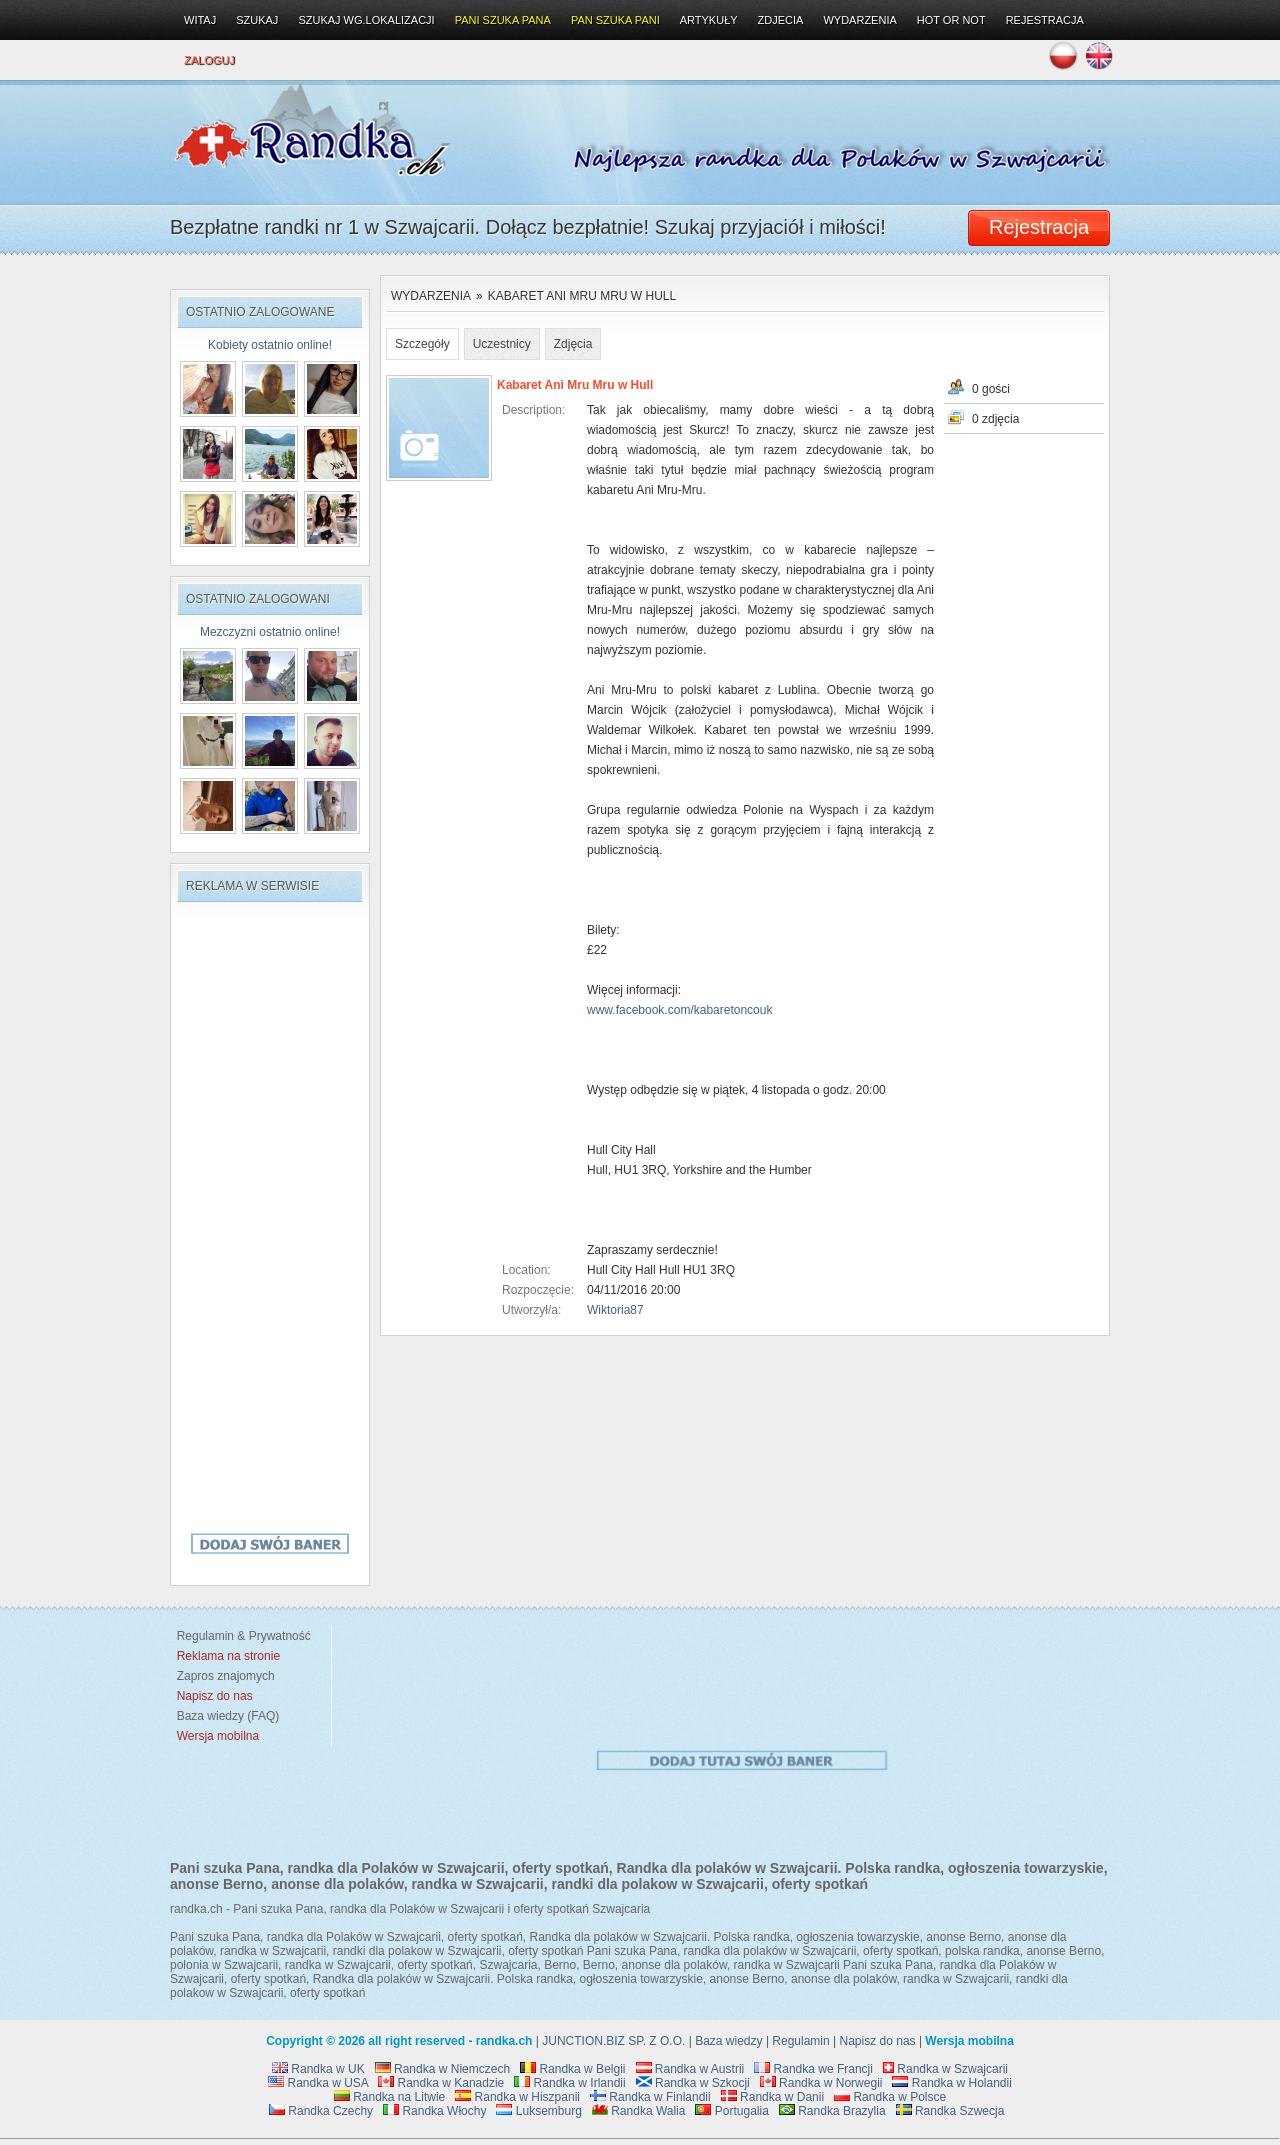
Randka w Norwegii (821, 2083)
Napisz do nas (878, 2041)
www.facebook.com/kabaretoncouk (679, 1010)
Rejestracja (1045, 20)
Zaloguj (209, 60)
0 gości (991, 389)
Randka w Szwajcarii (945, 2069)
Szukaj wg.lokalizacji (366, 20)
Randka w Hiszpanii (517, 2097)
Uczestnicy (502, 344)
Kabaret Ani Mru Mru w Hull (582, 296)
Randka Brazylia (832, 2111)
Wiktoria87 (615, 1310)
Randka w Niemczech (442, 2069)
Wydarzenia (431, 296)
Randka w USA (318, 2083)
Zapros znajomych (226, 1676)
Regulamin (800, 2041)
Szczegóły (422, 344)
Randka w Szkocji (693, 2083)
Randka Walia (639, 2111)
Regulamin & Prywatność (240, 1636)
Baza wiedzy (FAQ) (224, 1716)
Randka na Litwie (389, 2097)
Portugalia (731, 2111)
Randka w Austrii (690, 2069)
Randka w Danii (772, 2097)
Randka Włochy (434, 2111)
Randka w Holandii (951, 2083)
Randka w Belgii (572, 2069)
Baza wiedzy (728, 2041)
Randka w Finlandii (650, 2097)
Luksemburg (538, 2111)
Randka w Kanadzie (441, 2083)
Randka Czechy (321, 2111)
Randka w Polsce (890, 2097)
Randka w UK (318, 2069)
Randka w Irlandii (569, 2083)
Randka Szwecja (950, 2111)
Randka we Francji (813, 2069)
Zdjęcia (573, 344)
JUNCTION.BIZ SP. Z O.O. (613, 2041)
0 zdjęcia (995, 419)
